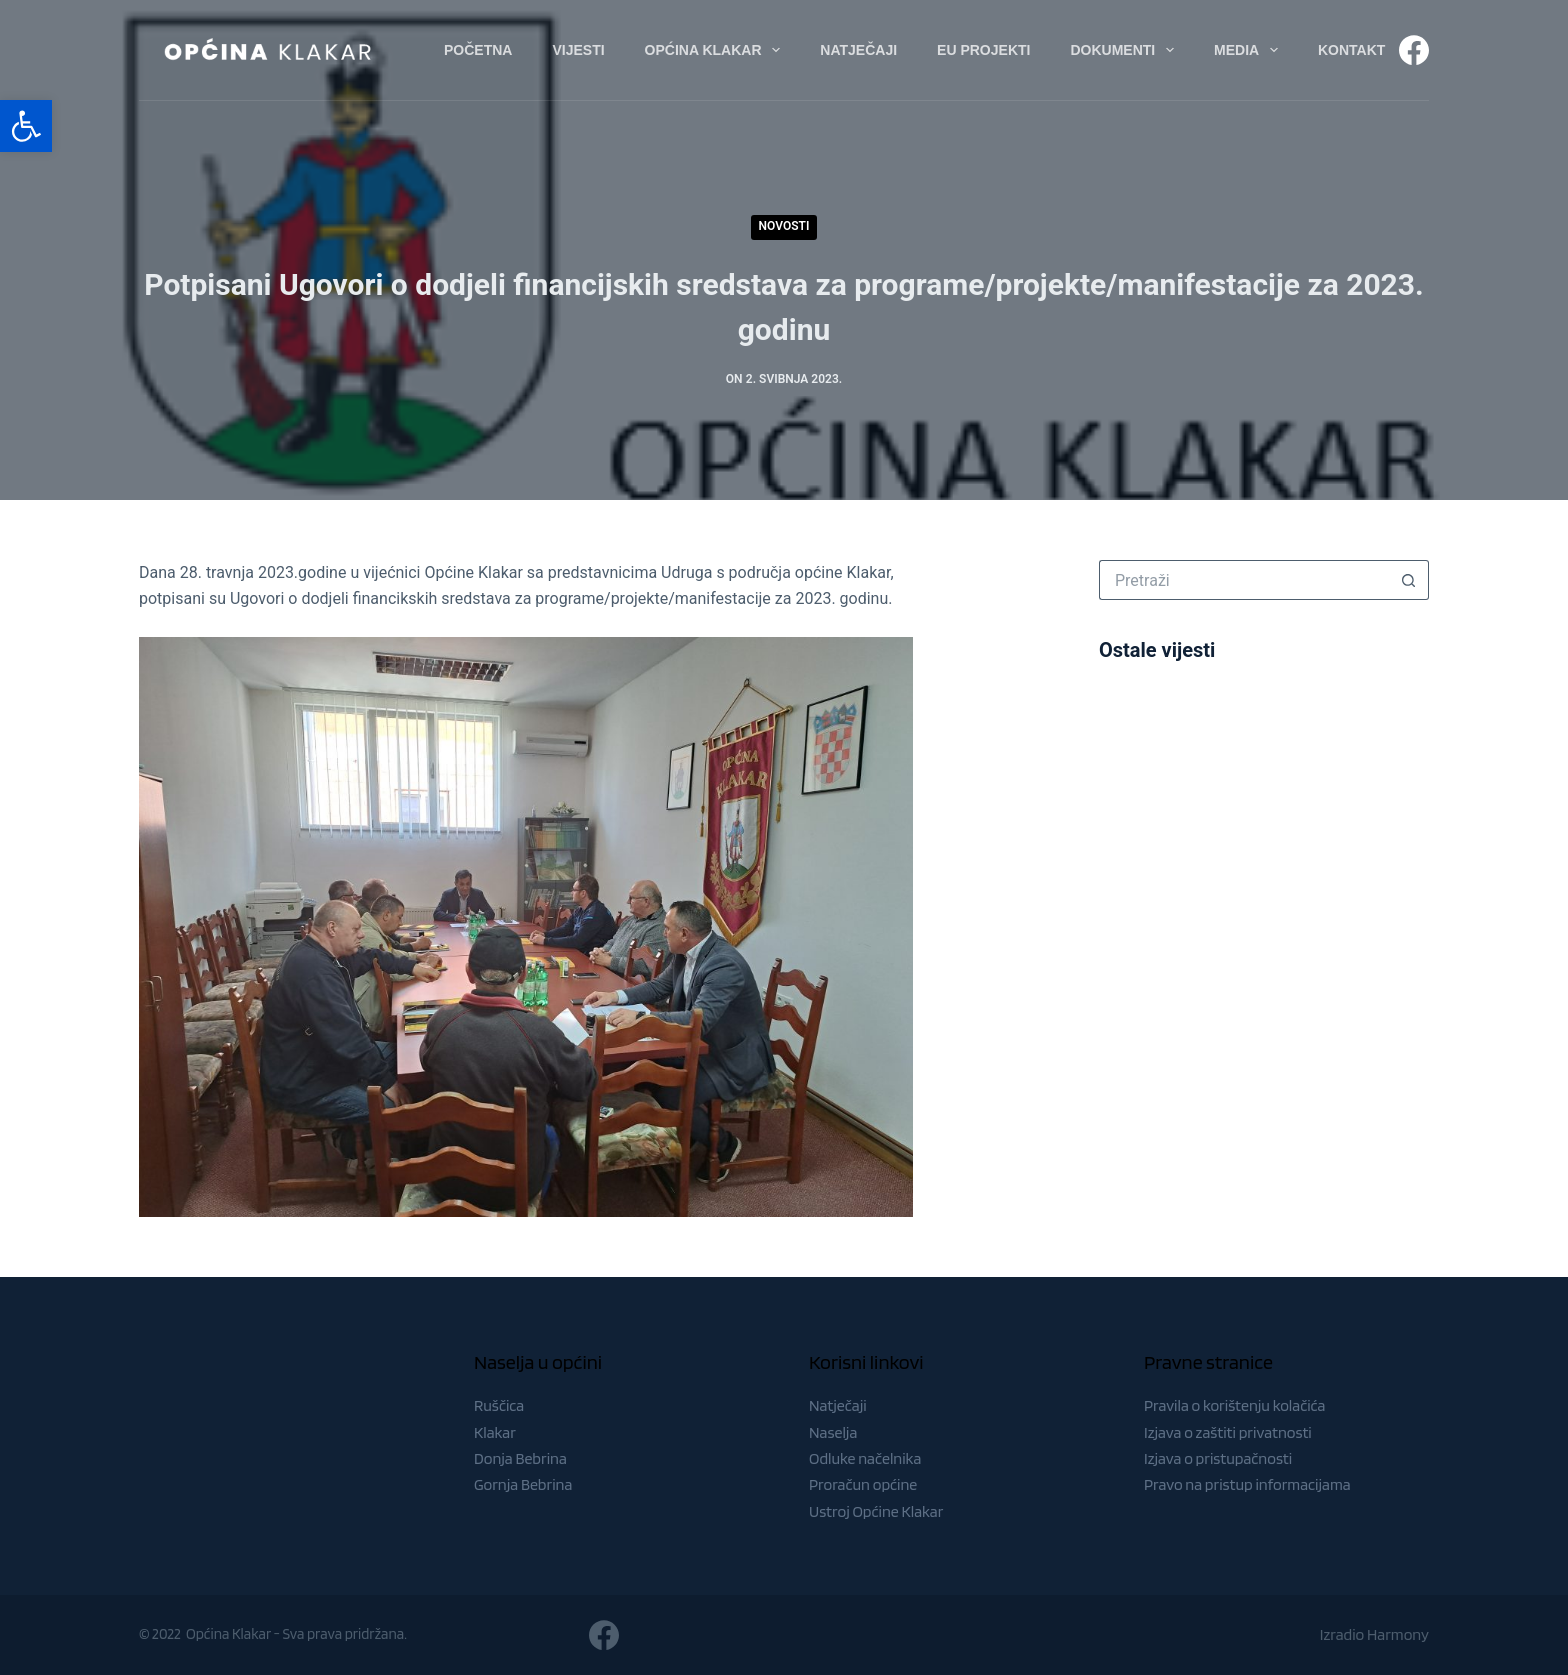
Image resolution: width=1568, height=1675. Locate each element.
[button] (26, 126)
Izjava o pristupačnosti (1218, 1458)
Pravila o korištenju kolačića (1235, 1405)
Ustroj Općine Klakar (876, 1511)
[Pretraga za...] (1244, 580)
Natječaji (838, 1405)
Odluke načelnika (865, 1458)
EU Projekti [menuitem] (983, 50)
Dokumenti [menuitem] (1126, 50)
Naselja (833, 1432)
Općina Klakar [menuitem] (717, 50)
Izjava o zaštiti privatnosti (1228, 1432)
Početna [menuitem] (478, 50)
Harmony (1398, 1634)
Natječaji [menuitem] (858, 50)
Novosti (784, 226)
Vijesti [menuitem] (578, 50)
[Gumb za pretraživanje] (1409, 580)
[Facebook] (1414, 50)
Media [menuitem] (1250, 50)
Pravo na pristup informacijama (1247, 1484)
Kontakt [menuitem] (1351, 50)
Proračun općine (863, 1484)
